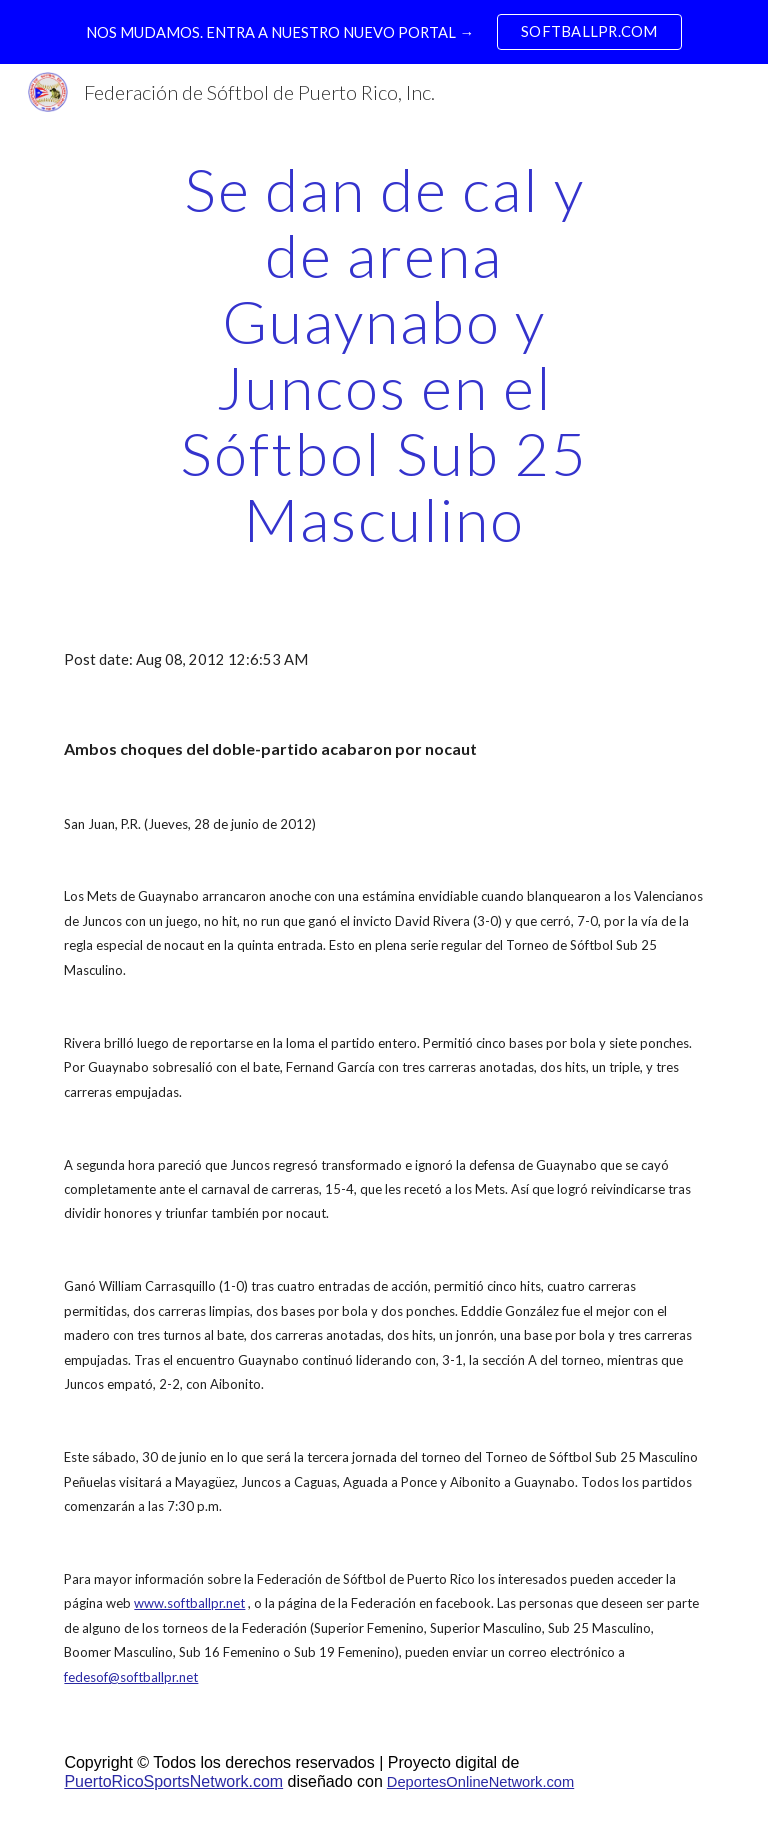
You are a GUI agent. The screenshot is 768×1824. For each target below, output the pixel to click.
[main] (383, 354)
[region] (384, 32)
